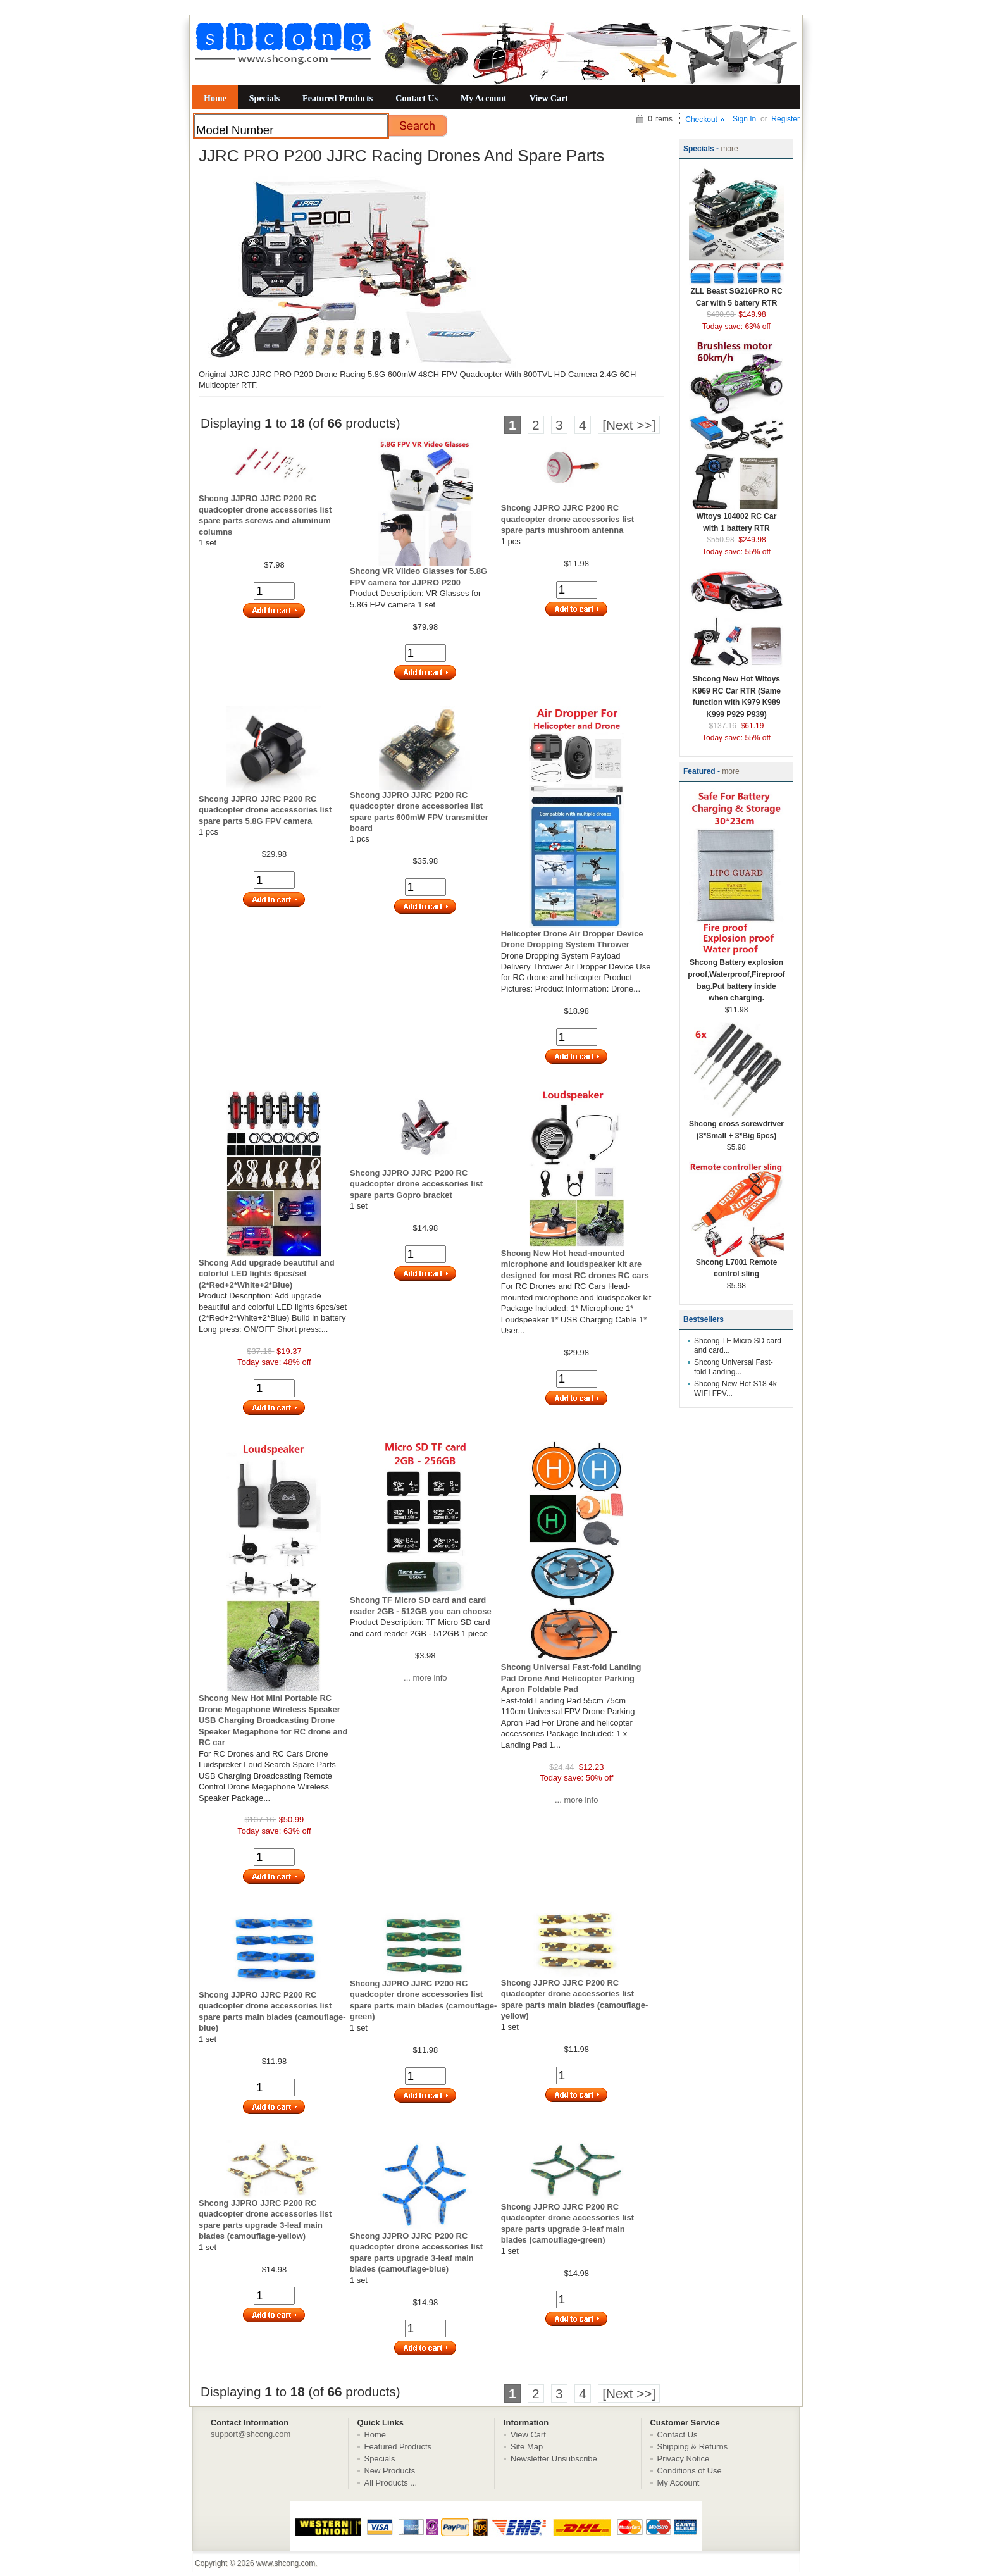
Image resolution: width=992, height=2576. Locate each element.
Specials (264, 98)
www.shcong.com (285, 2563)
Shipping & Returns (692, 2446)
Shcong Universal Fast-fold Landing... (733, 1367)
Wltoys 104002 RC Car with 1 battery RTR (736, 518)
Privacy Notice (683, 2458)
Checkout (701, 119)
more (729, 148)
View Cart (549, 98)
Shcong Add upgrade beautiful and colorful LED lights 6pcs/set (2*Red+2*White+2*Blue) (267, 1274)
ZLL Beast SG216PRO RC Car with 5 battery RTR (736, 293)
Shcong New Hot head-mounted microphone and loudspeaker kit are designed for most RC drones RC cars (575, 1264)
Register (785, 119)
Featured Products (337, 98)
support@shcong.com (250, 2434)
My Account (484, 98)
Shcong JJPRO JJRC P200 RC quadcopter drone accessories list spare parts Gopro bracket (416, 1184)
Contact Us (416, 98)
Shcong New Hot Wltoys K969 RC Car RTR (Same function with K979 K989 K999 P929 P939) (736, 692)
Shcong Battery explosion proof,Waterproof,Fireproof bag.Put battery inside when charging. (736, 976)
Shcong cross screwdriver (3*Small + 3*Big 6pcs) (736, 1125)
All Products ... (391, 2482)
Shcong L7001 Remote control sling (736, 1264)
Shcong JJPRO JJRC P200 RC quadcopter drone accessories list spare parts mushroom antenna (567, 519)
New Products (390, 2470)
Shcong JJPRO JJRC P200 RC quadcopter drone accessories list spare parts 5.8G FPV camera (265, 810)
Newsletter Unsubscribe (554, 2458)
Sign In (744, 119)
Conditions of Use (689, 2470)
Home (215, 98)
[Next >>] (628, 425)
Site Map (527, 2446)
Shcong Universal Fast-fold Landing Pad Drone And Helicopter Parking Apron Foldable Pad (571, 1678)
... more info (425, 1678)
